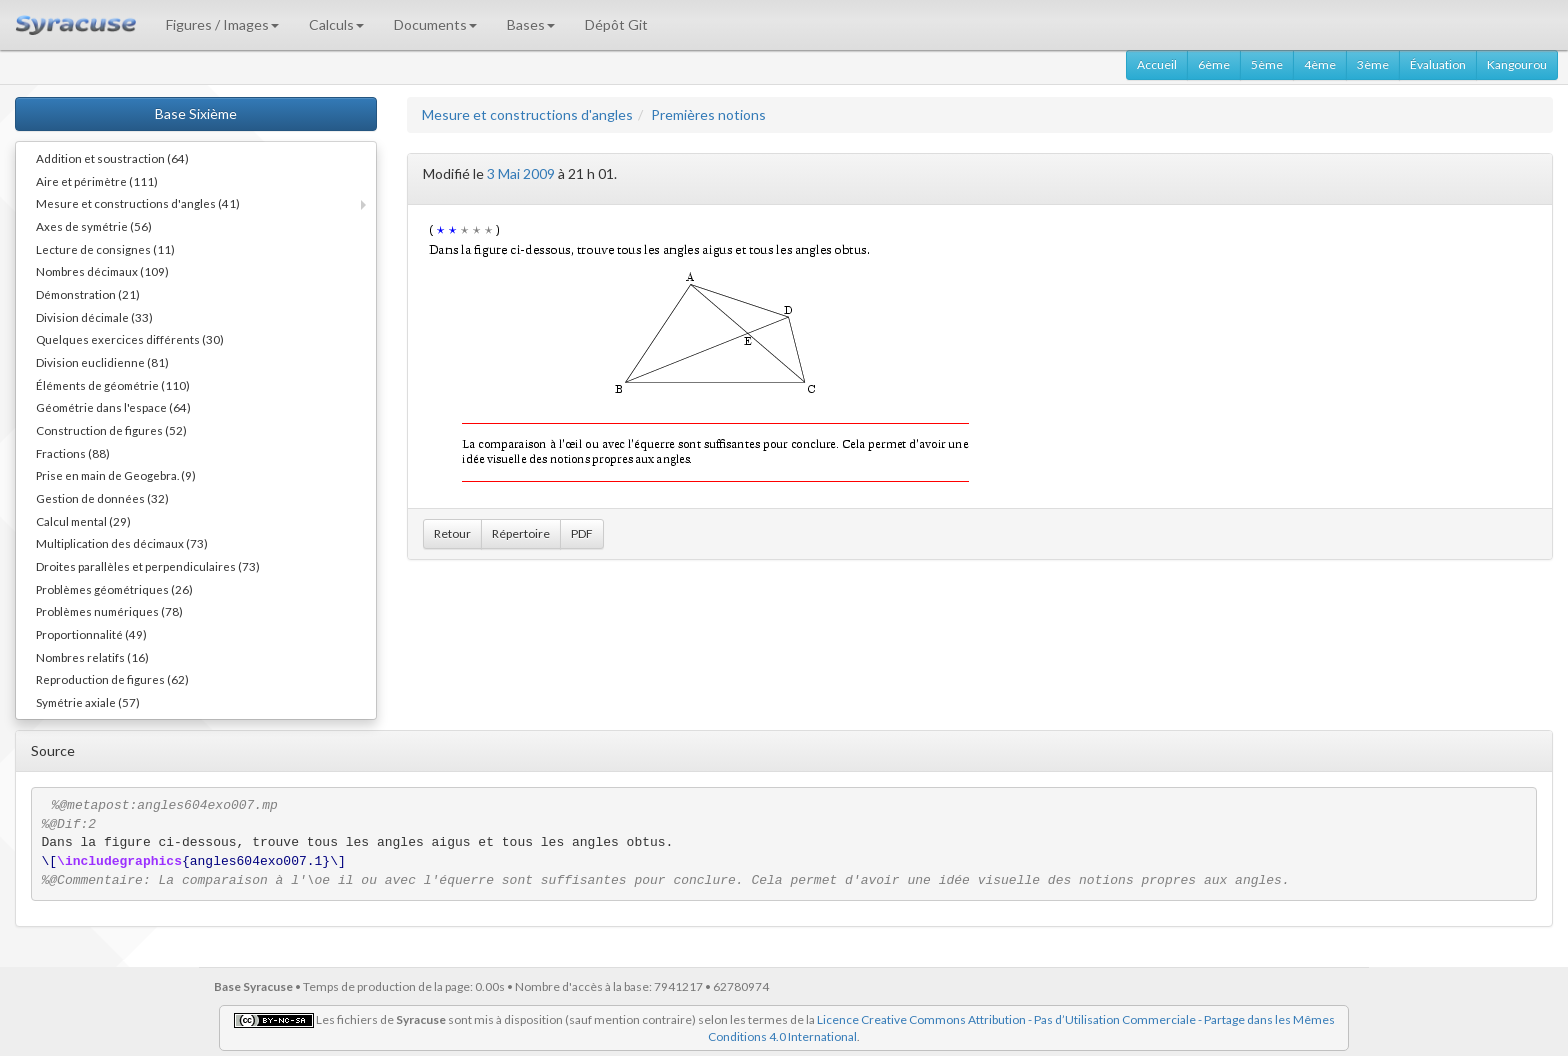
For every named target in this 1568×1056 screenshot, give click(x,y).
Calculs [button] (336, 24)
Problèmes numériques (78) (109, 611)
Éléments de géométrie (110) (113, 385)
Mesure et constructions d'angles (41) (138, 203)
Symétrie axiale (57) (88, 702)
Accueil (1157, 64)
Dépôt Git (616, 24)
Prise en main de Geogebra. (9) (116, 475)
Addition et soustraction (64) (112, 158)
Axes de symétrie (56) (94, 226)
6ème (1214, 64)
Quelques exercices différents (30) (130, 339)
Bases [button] (531, 24)
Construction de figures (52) (111, 430)
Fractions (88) (73, 453)
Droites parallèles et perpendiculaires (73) (148, 566)
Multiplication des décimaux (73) (122, 543)
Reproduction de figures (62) (112, 679)
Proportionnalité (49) (91, 634)
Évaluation (1438, 64)
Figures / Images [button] (222, 24)
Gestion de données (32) (102, 498)
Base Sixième (196, 113)
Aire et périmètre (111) (97, 181)
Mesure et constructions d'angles (527, 114)
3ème (1373, 64)
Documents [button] (435, 24)
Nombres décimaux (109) (102, 271)
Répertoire (521, 533)
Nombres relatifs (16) (92, 657)
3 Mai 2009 (521, 173)
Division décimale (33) (94, 317)
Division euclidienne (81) (102, 362)
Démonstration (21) (88, 294)
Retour (452, 533)
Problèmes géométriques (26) (114, 589)
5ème (1267, 64)
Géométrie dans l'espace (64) (113, 407)
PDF (582, 533)
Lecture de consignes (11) (105, 249)
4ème (1320, 64)
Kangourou (1517, 64)
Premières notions (708, 114)
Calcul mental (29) (83, 521)
